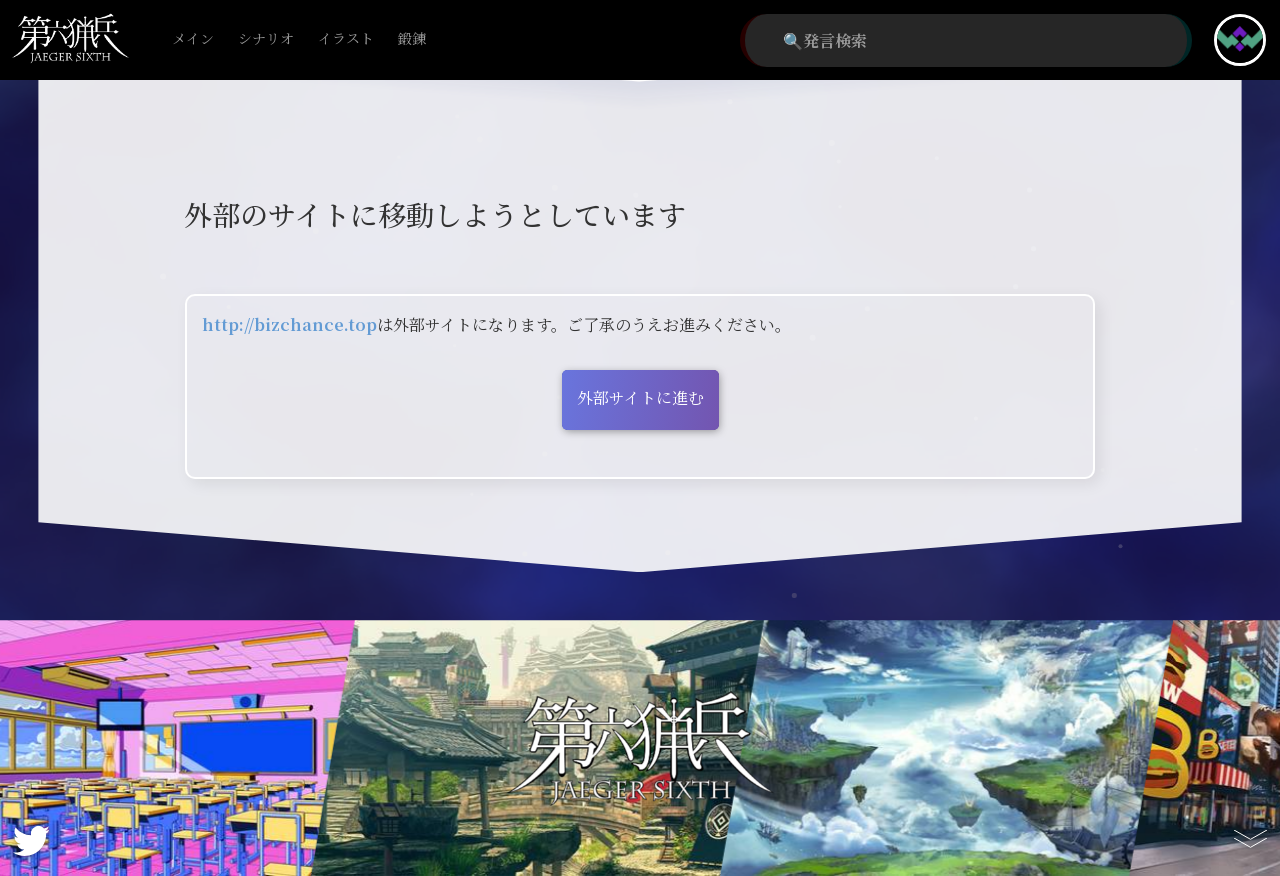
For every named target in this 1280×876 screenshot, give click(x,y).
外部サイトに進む (640, 397)
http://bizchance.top (289, 324)
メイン (193, 39)
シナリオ (266, 39)
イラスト (346, 39)
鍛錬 (412, 39)
